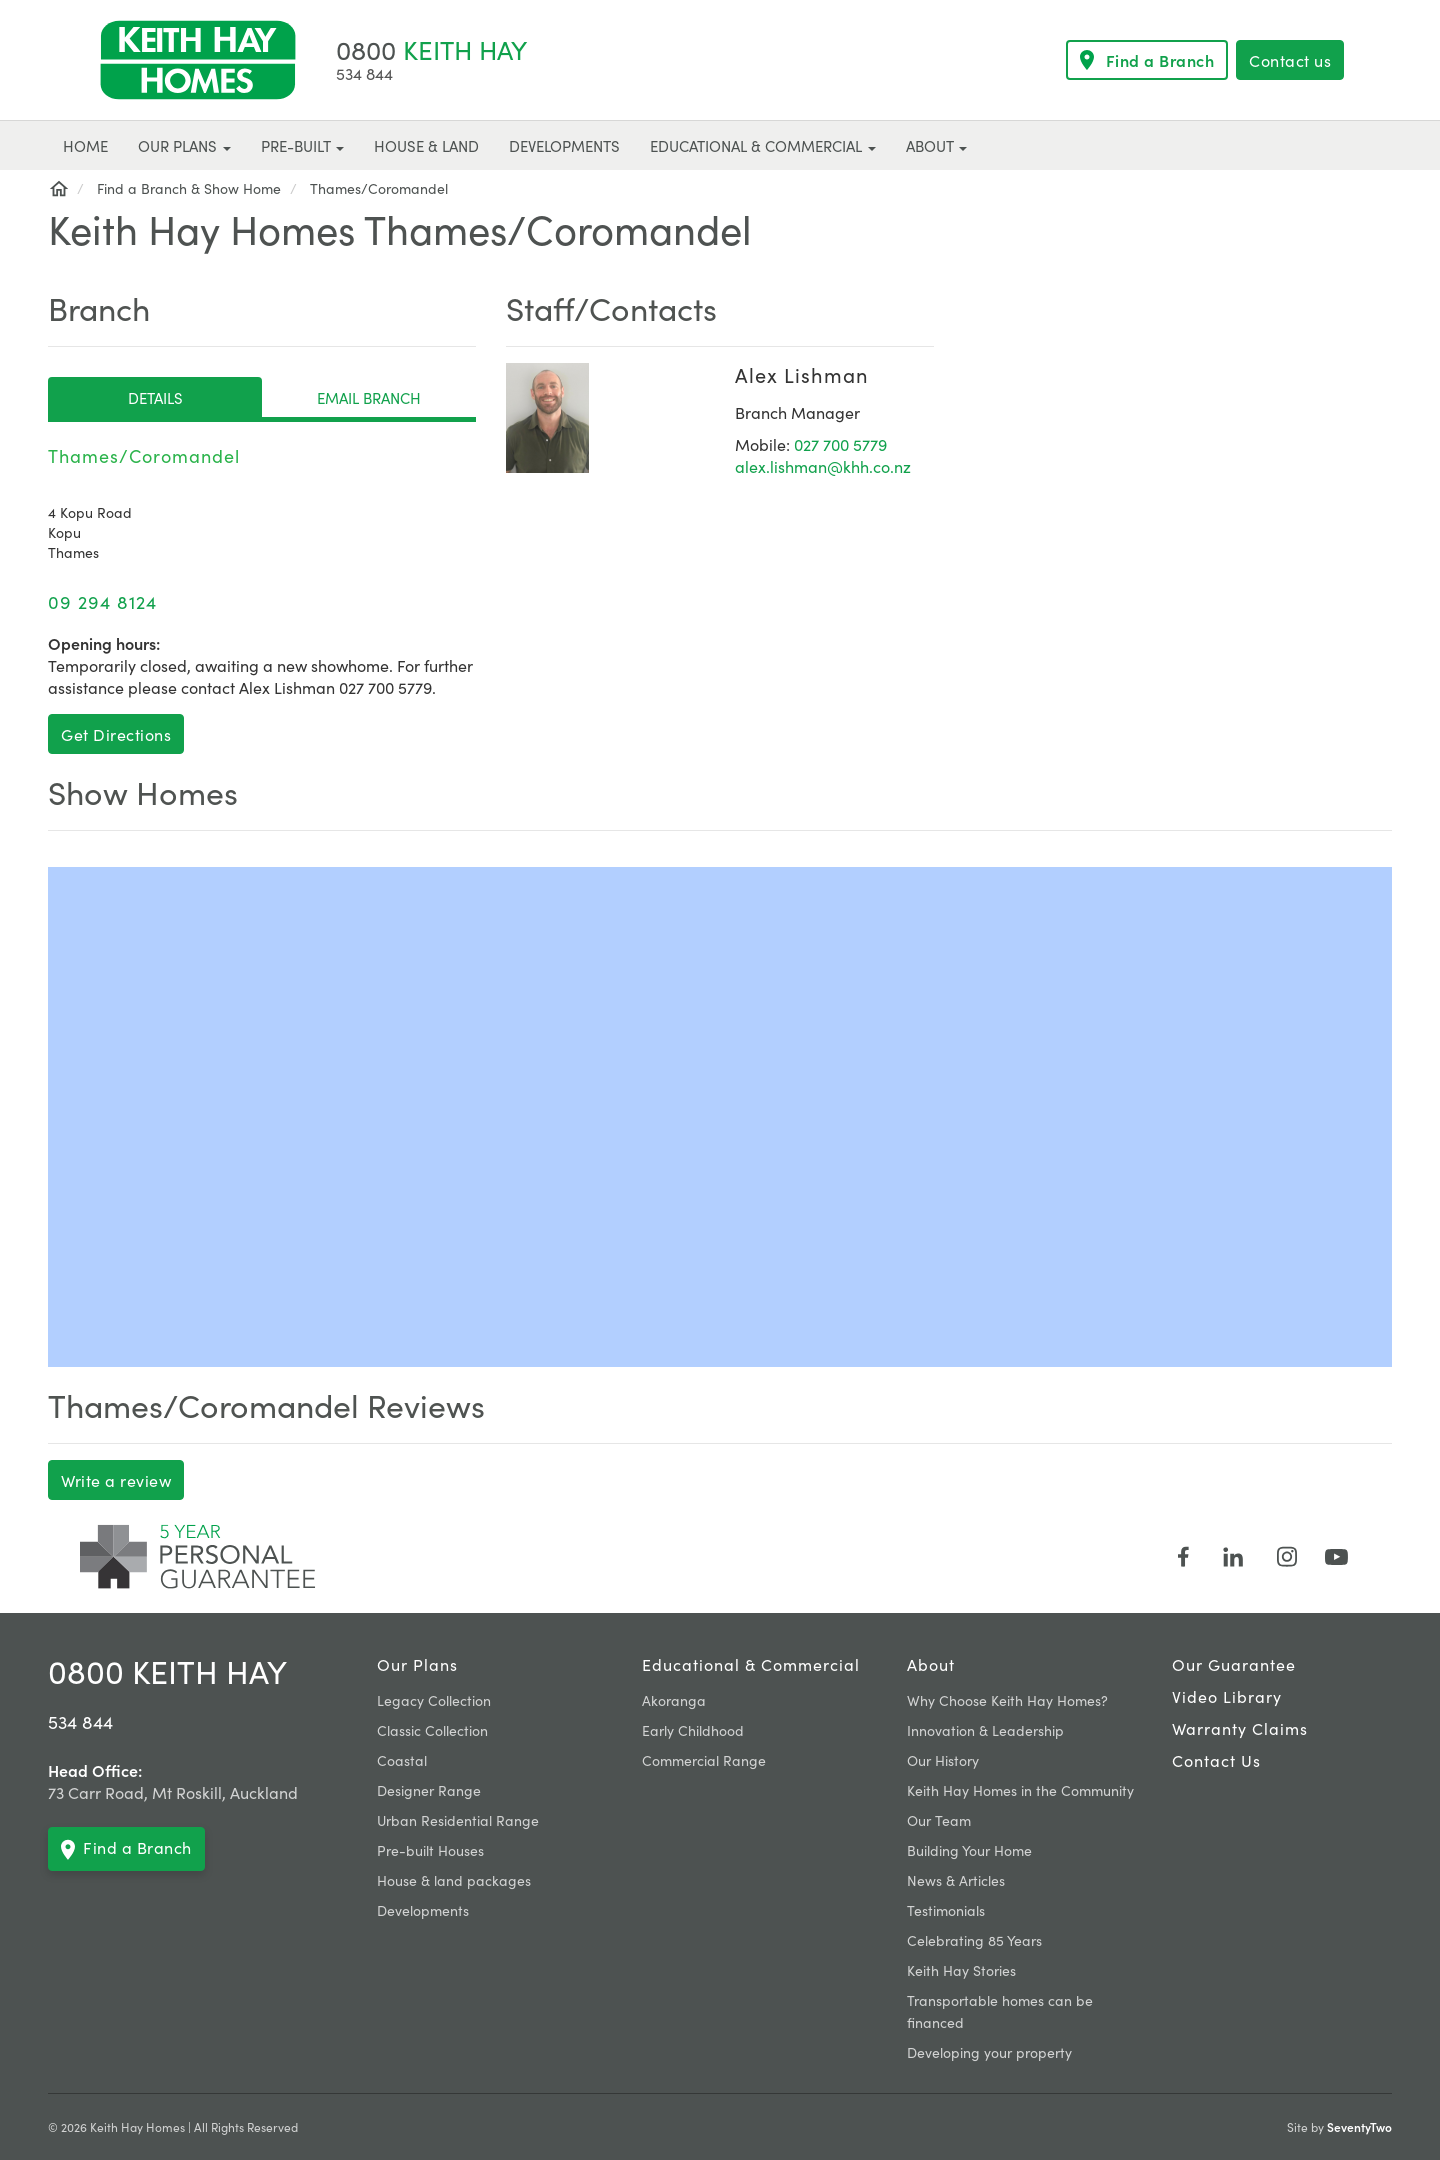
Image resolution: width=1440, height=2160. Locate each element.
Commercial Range (704, 1760)
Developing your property (989, 2052)
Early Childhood (693, 1730)
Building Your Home (969, 1850)
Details (155, 397)
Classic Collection (432, 1730)
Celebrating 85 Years (974, 1940)
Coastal (402, 1760)
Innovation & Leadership (985, 1730)
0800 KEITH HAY (167, 1670)
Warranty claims (1240, 1728)
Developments (423, 1910)
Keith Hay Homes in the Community (1020, 1790)
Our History (943, 1760)
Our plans (417, 1664)
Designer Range (429, 1790)
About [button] (936, 145)
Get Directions (116, 734)
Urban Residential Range (458, 1820)
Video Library (1227, 1696)
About (931, 1664)
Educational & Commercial (751, 1664)
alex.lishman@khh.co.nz (823, 466)
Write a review (116, 1480)
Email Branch (369, 397)
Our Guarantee (1234, 1664)
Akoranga (674, 1700)
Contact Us (1216, 1760)
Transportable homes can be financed (1000, 2011)
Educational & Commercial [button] (763, 145)
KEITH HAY (431, 48)
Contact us (1290, 60)
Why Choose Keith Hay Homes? (1007, 1700)
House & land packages (454, 1880)
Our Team (939, 1820)
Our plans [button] (184, 145)
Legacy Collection (434, 1700)
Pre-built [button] (302, 145)
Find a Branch (1147, 60)
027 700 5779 (840, 444)
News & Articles (956, 1880)
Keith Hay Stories (961, 1970)
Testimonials (946, 1910)
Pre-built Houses (430, 1850)
